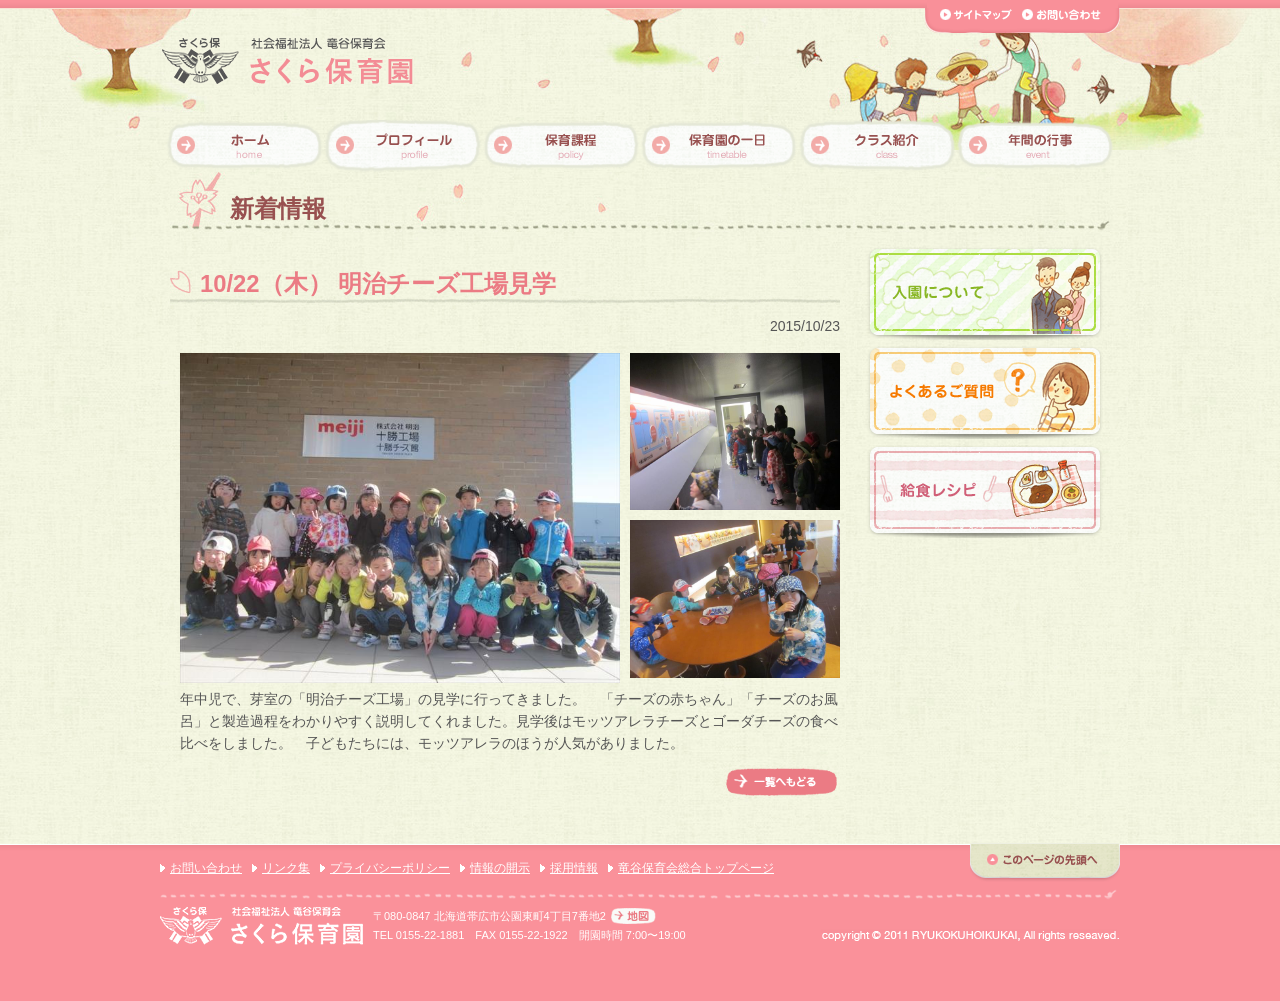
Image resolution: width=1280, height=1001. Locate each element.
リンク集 (286, 868)
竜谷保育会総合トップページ (696, 868)
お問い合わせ (206, 868)
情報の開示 (500, 868)
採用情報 (574, 868)
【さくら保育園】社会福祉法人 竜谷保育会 (287, 61)
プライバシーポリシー (390, 868)
